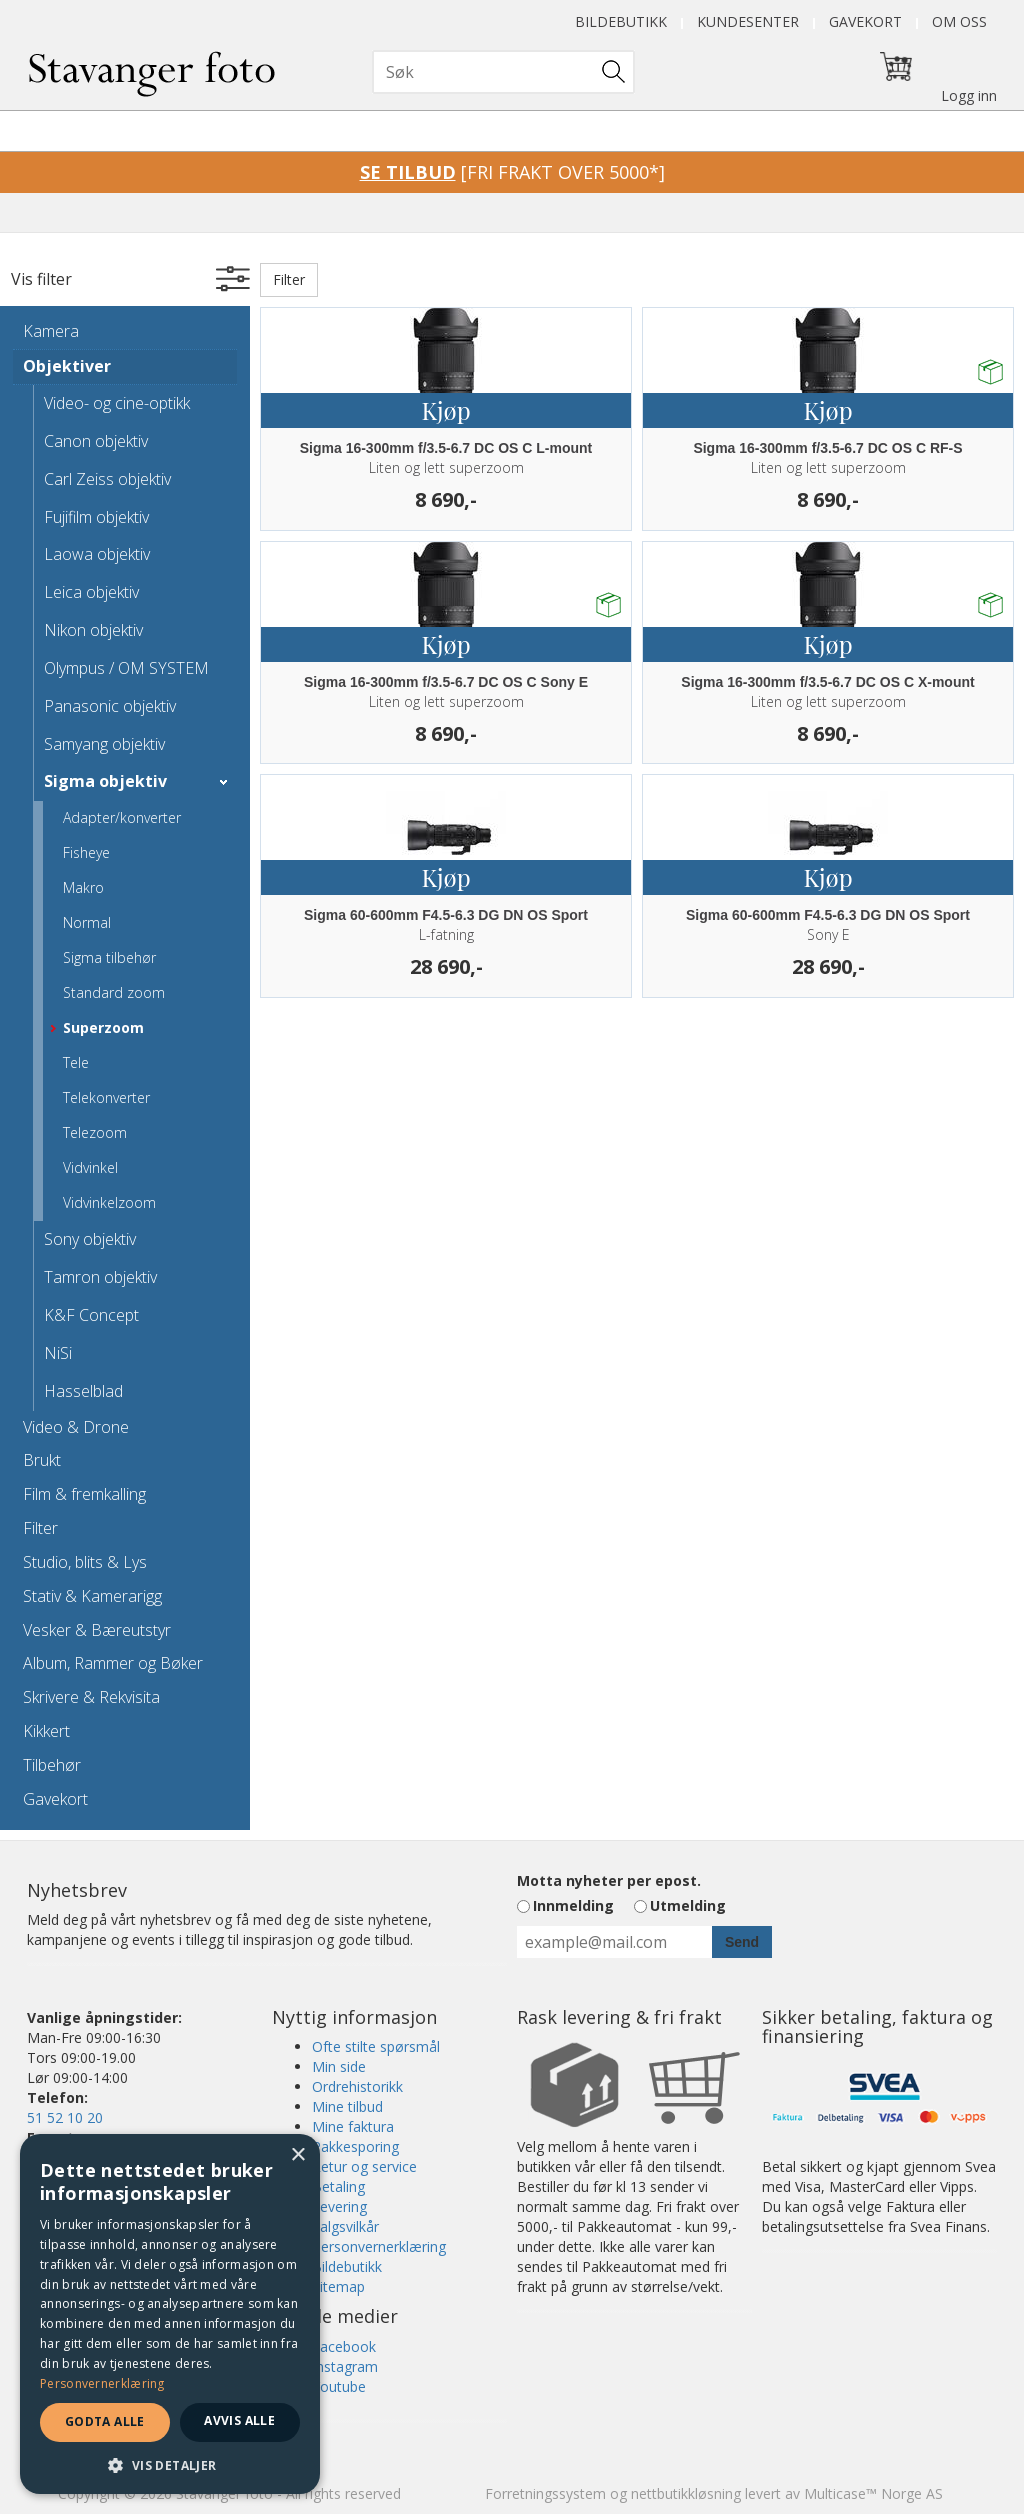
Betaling (338, 2186)
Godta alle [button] (105, 2421)
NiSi (58, 1353)
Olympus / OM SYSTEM (126, 668)
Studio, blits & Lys (85, 1562)
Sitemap (338, 2286)
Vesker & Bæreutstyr (97, 1630)
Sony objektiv (90, 1239)
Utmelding (688, 1905)
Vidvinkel (90, 1167)
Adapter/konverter (122, 817)
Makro (83, 887)
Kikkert (46, 1731)
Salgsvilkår (345, 2226)
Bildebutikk (621, 21)
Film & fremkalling (84, 1494)
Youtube (339, 2386)
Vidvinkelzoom (109, 1202)
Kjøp (445, 410)
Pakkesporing (355, 2146)
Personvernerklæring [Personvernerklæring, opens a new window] (102, 2383)
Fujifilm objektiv (96, 517)
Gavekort (865, 21)
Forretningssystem (545, 2493)
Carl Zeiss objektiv (107, 479)
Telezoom (95, 1132)
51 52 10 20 (65, 2117)
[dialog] (170, 2314)
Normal (87, 922)
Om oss (959, 21)
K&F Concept (91, 1315)
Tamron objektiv (100, 1277)
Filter (40, 1528)
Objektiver (67, 366)
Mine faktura (353, 2126)
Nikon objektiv (93, 630)
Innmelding (573, 1905)
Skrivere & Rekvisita (91, 1697)
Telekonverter (106, 1097)
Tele (76, 1062)
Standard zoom (114, 992)
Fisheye (86, 852)
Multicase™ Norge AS (873, 2493)
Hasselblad (83, 1391)
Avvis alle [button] (239, 2420)
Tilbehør (52, 1765)
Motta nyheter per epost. (609, 1880)
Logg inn (969, 95)
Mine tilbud (347, 2106)
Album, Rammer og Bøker (113, 1663)
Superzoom (103, 1027)
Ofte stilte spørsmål (376, 2046)
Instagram (345, 2366)
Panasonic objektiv (110, 706)
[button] (170, 2464)
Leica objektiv (91, 592)
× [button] (297, 2155)
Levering (339, 2206)
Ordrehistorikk (357, 2086)
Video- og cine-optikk (117, 403)
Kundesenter (748, 21)
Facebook (344, 2346)
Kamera (51, 331)
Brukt (42, 1460)
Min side (339, 2066)
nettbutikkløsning (686, 2493)
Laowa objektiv (97, 554)
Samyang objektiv (104, 744)
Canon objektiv (96, 441)
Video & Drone (76, 1427)
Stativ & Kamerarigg (92, 1596)
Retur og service (364, 2166)
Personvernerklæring (379, 2246)
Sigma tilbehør (109, 957)
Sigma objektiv (105, 781)
